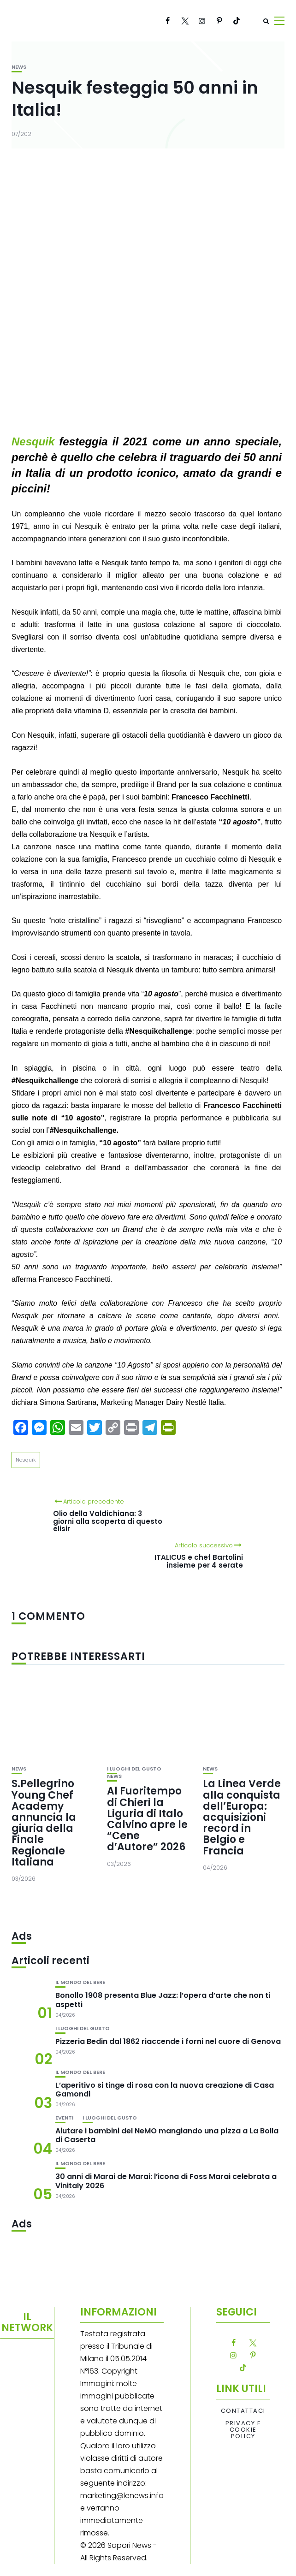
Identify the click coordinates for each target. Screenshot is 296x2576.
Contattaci (243, 2411)
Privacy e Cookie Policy (243, 2430)
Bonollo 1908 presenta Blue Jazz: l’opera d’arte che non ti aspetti (162, 1999)
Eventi (64, 2117)
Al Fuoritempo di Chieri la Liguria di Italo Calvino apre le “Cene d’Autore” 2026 (147, 1819)
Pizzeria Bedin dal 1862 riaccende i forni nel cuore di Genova (168, 2041)
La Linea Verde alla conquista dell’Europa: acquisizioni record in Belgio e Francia (242, 1817)
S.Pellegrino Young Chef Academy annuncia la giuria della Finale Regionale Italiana (44, 1823)
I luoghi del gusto (134, 1768)
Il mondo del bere (80, 1982)
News (19, 67)
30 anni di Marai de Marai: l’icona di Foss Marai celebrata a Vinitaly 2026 (166, 2181)
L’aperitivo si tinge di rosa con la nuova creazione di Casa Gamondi (164, 2089)
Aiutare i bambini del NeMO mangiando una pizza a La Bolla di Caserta (166, 2135)
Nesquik (26, 1459)
